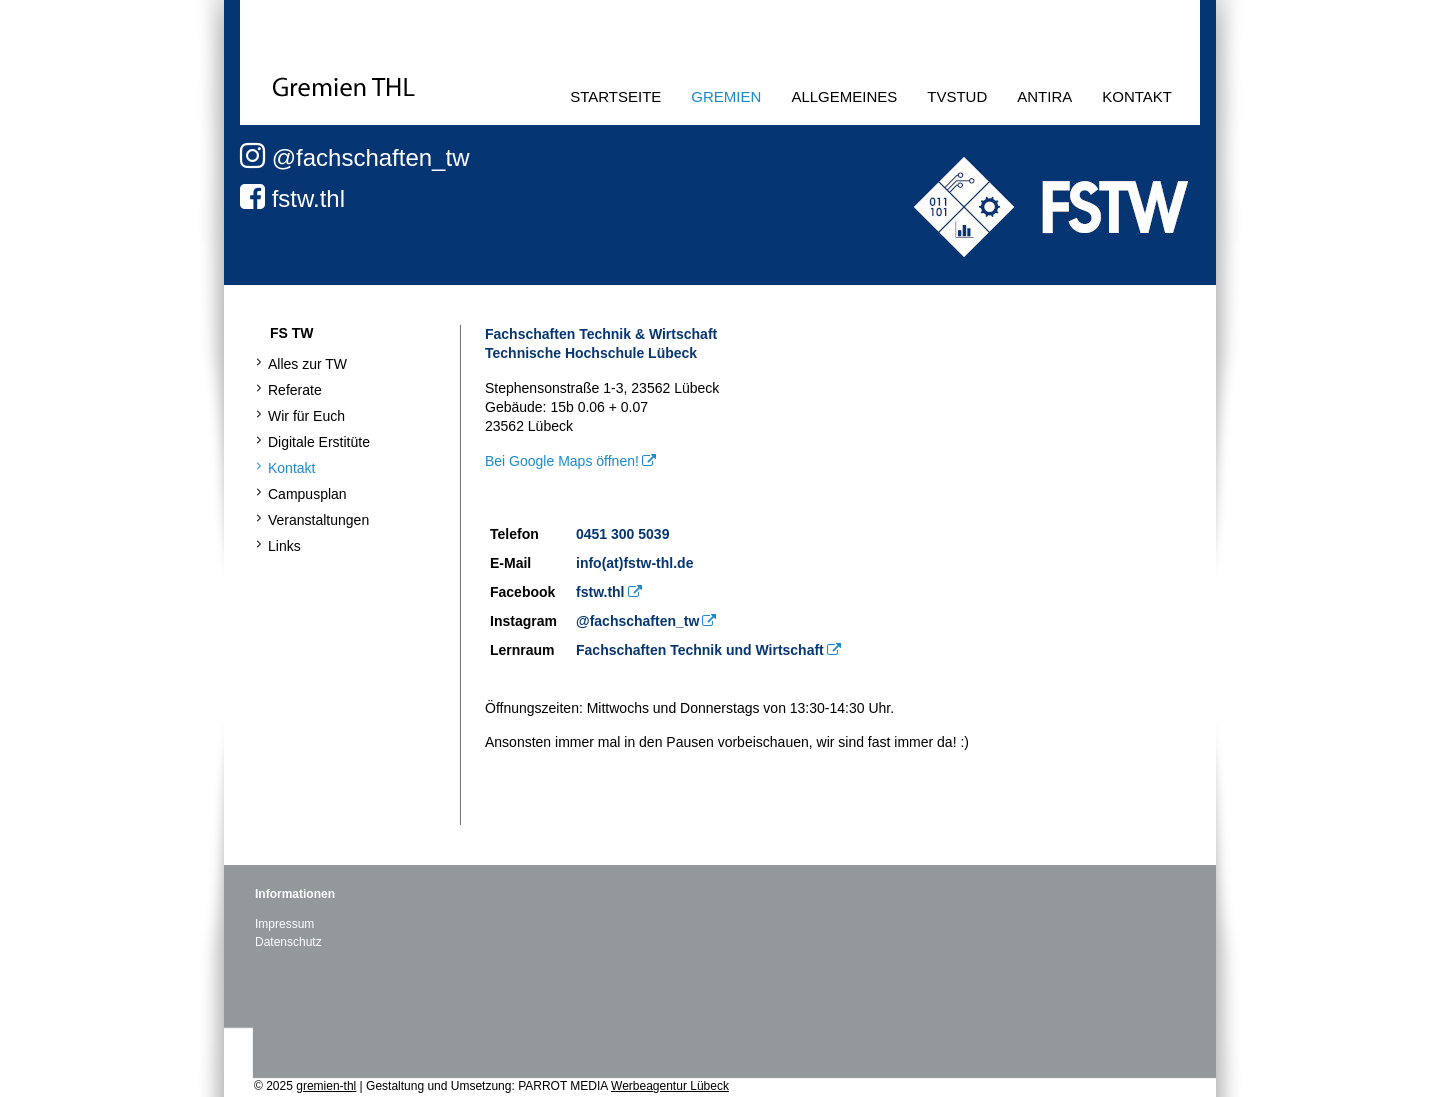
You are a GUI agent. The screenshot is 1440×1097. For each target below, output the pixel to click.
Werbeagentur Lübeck (670, 1086)
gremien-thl (326, 1086)
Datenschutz (288, 942)
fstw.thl (292, 198)
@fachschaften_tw (354, 157)
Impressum (284, 924)
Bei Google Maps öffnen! (562, 461)
